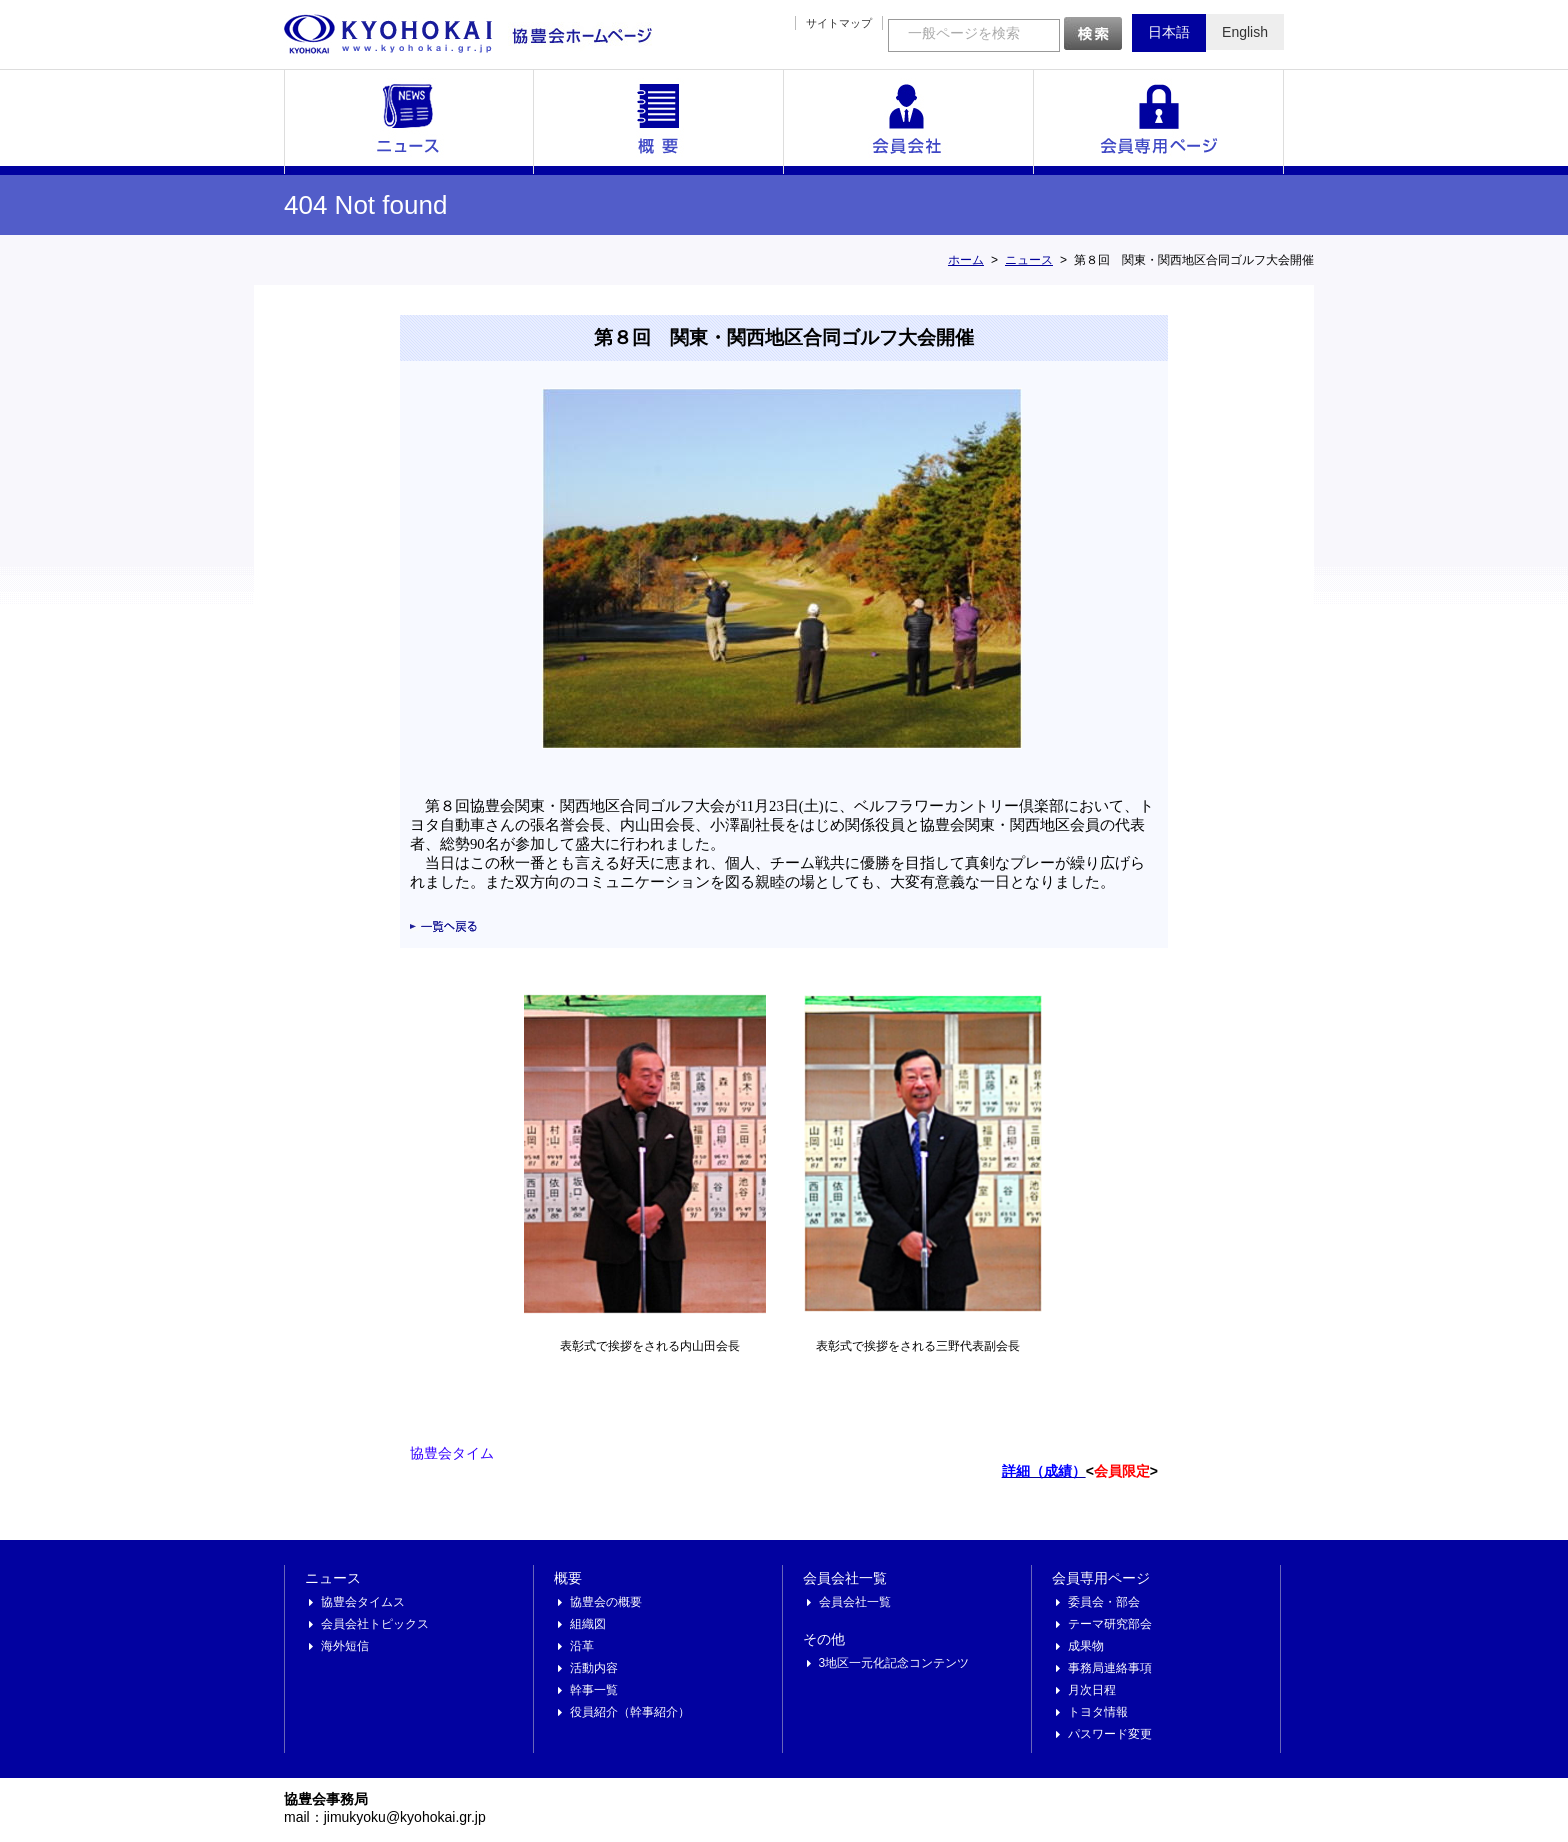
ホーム (966, 260)
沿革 (582, 1646)
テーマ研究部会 (1110, 1624)
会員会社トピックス (375, 1624)
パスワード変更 (1110, 1734)
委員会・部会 (1104, 1602)
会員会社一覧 (909, 122)
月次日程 (1092, 1690)
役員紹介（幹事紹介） (630, 1712)
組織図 (588, 1624)
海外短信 (345, 1646)
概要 (659, 122)
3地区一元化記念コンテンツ (894, 1663)
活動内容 (594, 1668)
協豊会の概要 (606, 1602)
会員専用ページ (1159, 122)
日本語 (1169, 32)
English (1245, 32)
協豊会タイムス (363, 1602)
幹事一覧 (594, 1690)
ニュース (409, 122)
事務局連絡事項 (1110, 1668)
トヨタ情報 (1098, 1712)
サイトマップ (839, 23)
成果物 (1086, 1646)
